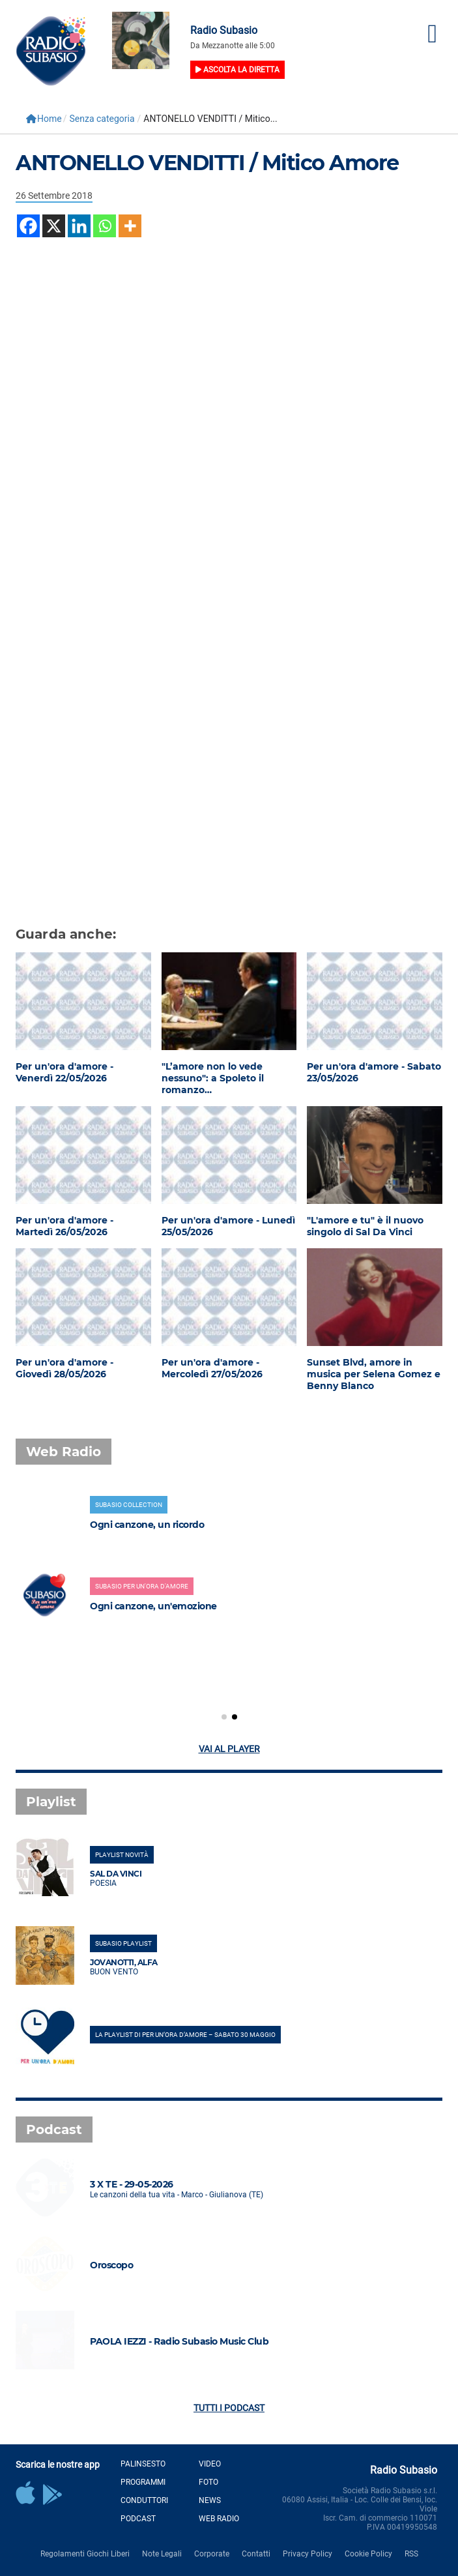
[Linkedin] (79, 225)
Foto (208, 2482)
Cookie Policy (368, 2553)
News (210, 2500)
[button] (224, 1717)
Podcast (138, 2519)
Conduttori (144, 2500)
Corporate (211, 2553)
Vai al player (229, 1749)
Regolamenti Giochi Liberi (85, 2553)
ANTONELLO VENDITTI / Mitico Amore (207, 162)
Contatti (256, 2553)
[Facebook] (28, 225)
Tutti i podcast (229, 2408)
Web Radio (219, 2519)
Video (210, 2464)
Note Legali (162, 2553)
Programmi (143, 2482)
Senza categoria (101, 118)
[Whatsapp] (104, 225)
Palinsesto (143, 2464)
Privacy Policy (307, 2553)
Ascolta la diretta (237, 69)
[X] (53, 225)
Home (44, 118)
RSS (411, 2553)
